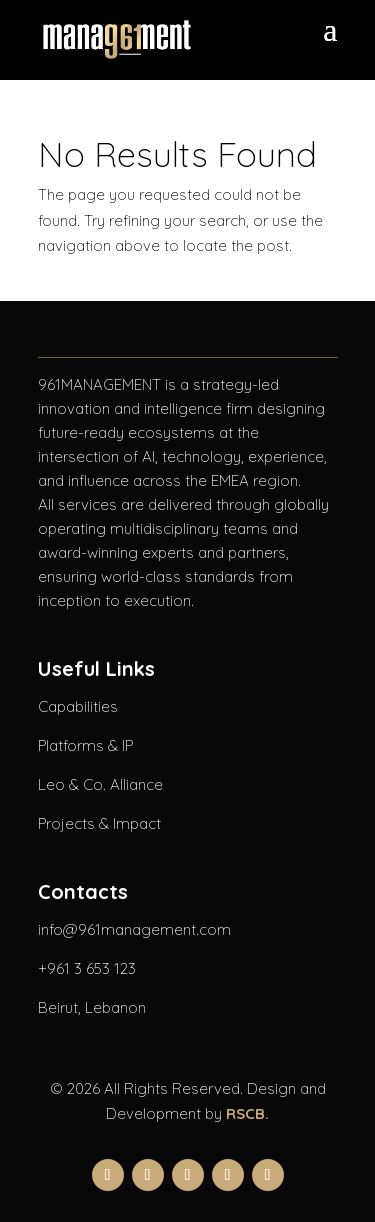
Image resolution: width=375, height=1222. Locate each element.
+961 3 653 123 (87, 968)
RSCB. (247, 1113)
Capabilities (78, 706)
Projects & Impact (99, 823)
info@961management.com (134, 929)
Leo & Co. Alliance (100, 784)
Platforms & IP (85, 745)
